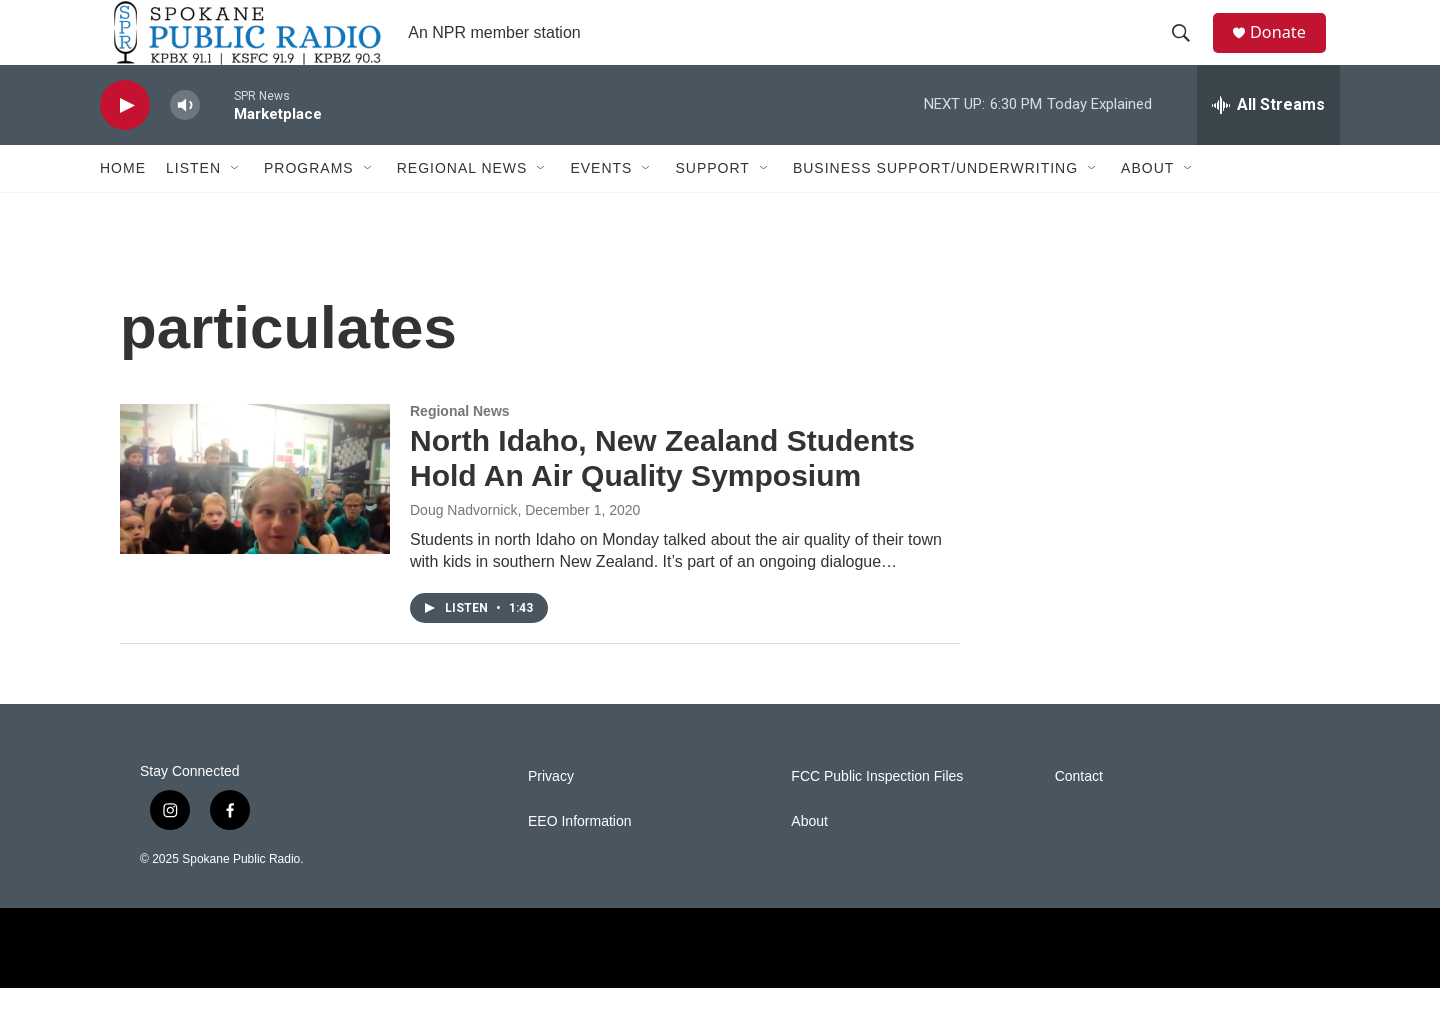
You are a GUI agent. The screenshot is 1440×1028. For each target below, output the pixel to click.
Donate (1289, 52)
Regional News (462, 208)
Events (601, 208)
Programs (309, 208)
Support (712, 208)
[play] (125, 145)
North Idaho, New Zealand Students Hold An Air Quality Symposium (662, 498)
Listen (193, 208)
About (1147, 208)
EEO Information (580, 861)
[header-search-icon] (1189, 53)
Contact (1079, 816)
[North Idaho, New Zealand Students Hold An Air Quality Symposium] (255, 519)
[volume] (185, 145)
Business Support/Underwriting (935, 208)
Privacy (551, 816)
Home (123, 208)
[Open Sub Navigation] (236, 208)
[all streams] (1268, 145)
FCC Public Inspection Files (877, 816)
